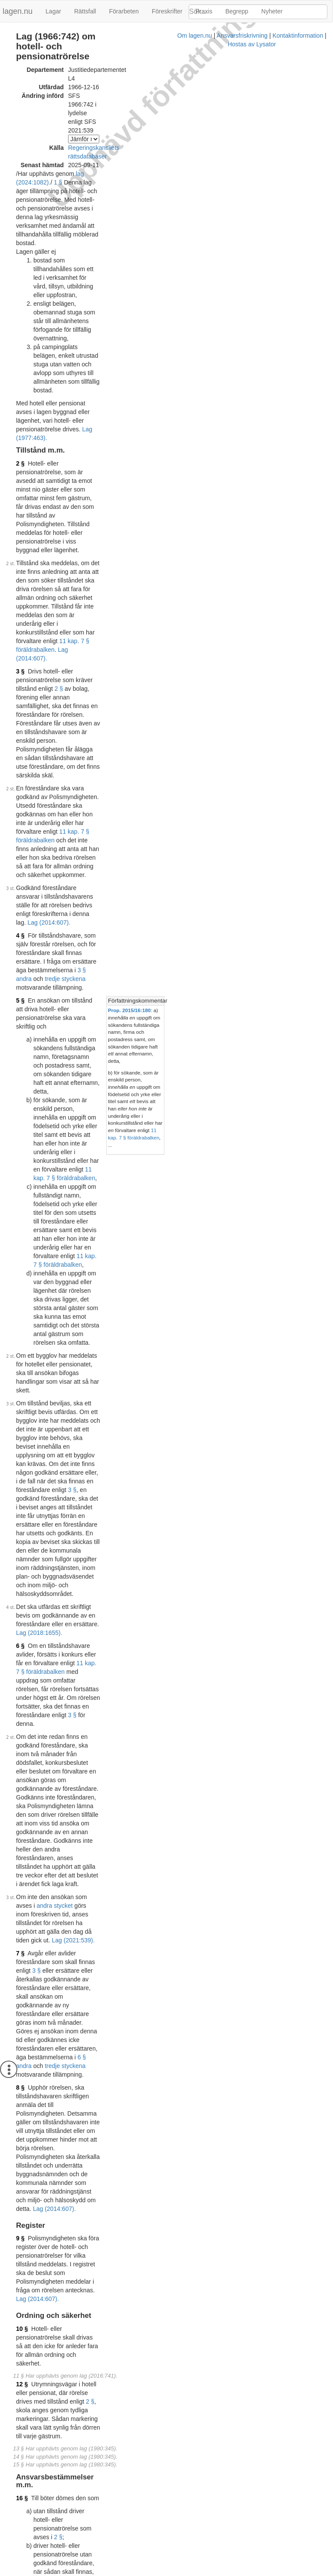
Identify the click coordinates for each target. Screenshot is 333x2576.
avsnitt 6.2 (243, 1389)
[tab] (263, 506)
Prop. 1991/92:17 (105, 2069)
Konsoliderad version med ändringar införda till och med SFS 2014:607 (125, 2205)
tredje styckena (124, 483)
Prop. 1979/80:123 (107, 1784)
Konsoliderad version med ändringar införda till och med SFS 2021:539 (125, 2495)
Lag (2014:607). (127, 327)
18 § (22, 1336)
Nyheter (272, 11)
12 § (22, 1187)
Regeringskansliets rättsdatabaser (114, 94)
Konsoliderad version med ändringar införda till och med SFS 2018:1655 (127, 2431)
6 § (20, 804)
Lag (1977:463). (146, 220)
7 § (20, 955)
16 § (22, 1267)
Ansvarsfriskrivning (131, 2571)
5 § (20, 505)
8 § (20, 1020)
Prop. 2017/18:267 (139, 2444)
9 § (20, 1102)
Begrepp (236, 11)
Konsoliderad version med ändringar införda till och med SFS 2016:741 (125, 2302)
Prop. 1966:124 (103, 1657)
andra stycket (127, 925)
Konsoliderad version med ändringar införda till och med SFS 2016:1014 (127, 2367)
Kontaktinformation (187, 2571)
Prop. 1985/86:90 (105, 1861)
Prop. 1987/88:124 (107, 1984)
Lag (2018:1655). (124, 791)
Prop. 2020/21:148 (142, 2542)
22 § (22, 1595)
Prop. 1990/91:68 (105, 2026)
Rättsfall (85, 11)
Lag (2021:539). (105, 942)
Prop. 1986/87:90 (105, 1941)
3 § (20, 340)
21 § (22, 1565)
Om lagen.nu (84, 2571)
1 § (128, 111)
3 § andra (78, 483)
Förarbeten (123, 11)
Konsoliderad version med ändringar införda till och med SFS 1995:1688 (127, 2112)
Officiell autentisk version (64, 2422)
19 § (22, 1357)
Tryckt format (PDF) (56, 2196)
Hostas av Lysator (242, 2571)
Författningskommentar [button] (232, 505)
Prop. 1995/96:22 (137, 2153)
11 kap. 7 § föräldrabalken (67, 327)
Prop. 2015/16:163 (142, 2315)
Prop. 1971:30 (101, 1682)
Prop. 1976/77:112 (107, 1750)
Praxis (204, 11)
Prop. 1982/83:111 (107, 1818)
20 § (22, 1526)
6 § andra (78, 999)
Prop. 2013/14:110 (223, 1368)
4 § (20, 466)
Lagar (53, 11)
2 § (20, 245)
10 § (22, 1158)
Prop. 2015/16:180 (223, 515)
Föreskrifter (167, 11)
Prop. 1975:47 (101, 1716)
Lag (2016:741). (125, 1344)
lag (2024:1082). (98, 111)
